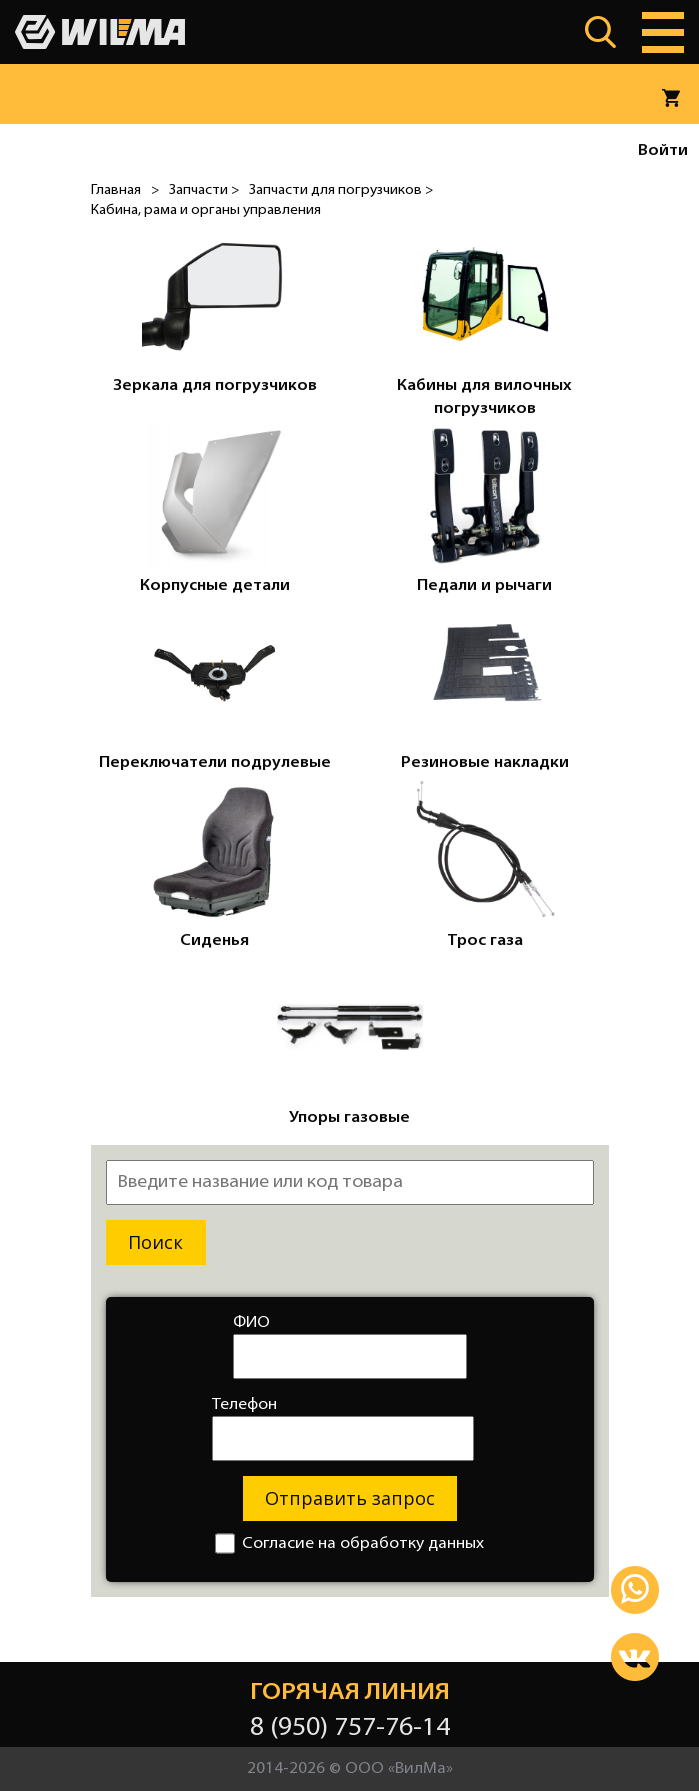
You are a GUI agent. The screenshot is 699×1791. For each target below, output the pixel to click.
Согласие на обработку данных (349, 1543)
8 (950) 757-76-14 (350, 1728)
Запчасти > (204, 190)
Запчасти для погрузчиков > (341, 190)
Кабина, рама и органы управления (206, 210)
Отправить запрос (350, 1498)
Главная (116, 190)
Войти (663, 151)
